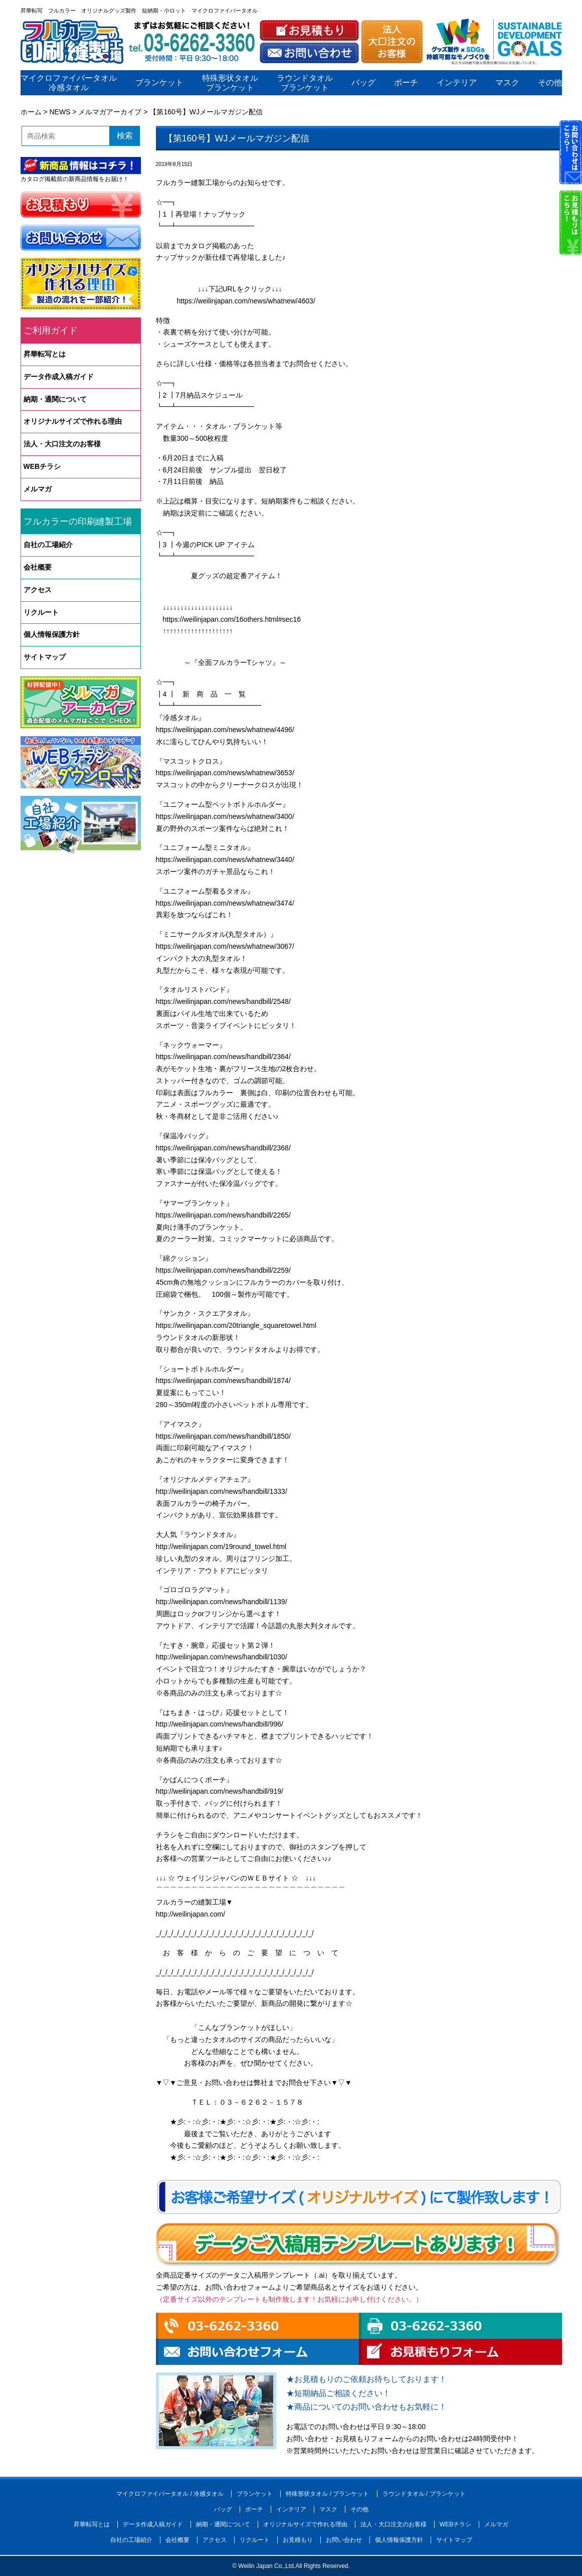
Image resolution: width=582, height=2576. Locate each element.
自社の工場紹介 (48, 545)
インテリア (456, 83)
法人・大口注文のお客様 (62, 444)
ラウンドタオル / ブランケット (424, 2493)
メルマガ (38, 489)
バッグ (363, 83)
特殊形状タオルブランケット (230, 83)
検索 (125, 135)
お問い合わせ (344, 2539)
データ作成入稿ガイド (59, 377)
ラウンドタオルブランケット (305, 83)
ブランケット (159, 83)
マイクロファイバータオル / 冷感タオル (170, 2493)
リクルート (41, 612)
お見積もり (298, 2539)
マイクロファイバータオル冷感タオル (69, 83)
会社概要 (38, 567)
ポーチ (406, 83)
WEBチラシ (42, 466)
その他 (549, 83)
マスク (507, 83)
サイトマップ (45, 657)
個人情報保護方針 (52, 634)
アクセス (38, 590)
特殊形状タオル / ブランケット (327, 2493)
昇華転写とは (45, 354)
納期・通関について (55, 399)
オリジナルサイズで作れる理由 (73, 421)
